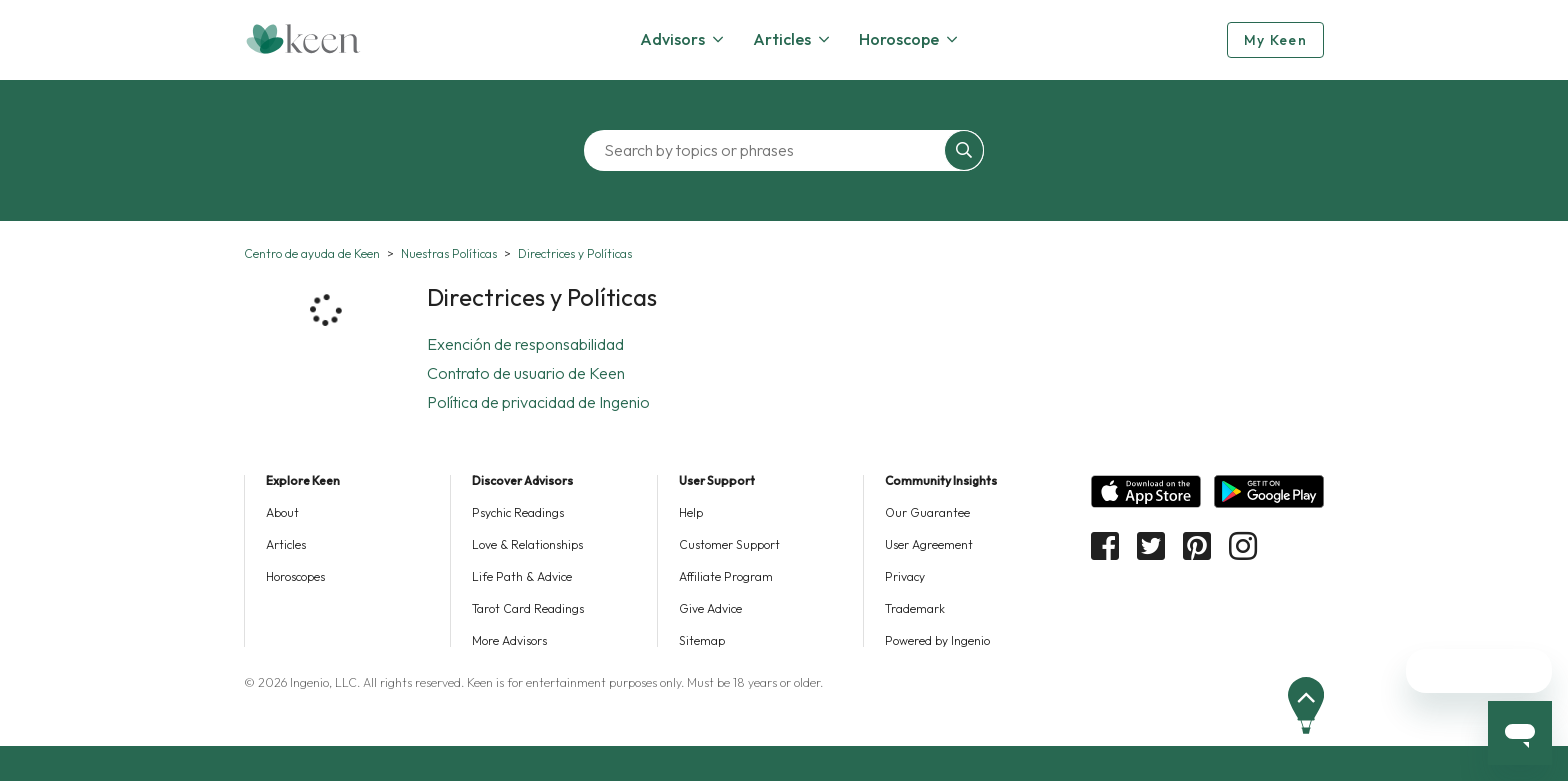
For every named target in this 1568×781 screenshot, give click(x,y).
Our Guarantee (927, 512)
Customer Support (729, 544)
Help (691, 512)
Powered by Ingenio (937, 640)
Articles (286, 544)
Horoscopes (295, 576)
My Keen (1275, 40)
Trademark (915, 608)
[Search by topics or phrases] (769, 150)
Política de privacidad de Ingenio (538, 402)
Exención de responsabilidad (525, 344)
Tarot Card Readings (528, 608)
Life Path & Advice (522, 576)
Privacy (905, 576)
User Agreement (929, 544)
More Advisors (509, 640)
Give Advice (710, 608)
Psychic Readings (518, 512)
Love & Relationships (527, 544)
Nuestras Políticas (449, 253)
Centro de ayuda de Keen (312, 253)
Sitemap (702, 640)
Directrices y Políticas (575, 253)
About (282, 512)
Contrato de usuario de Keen (526, 373)
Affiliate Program (726, 576)
